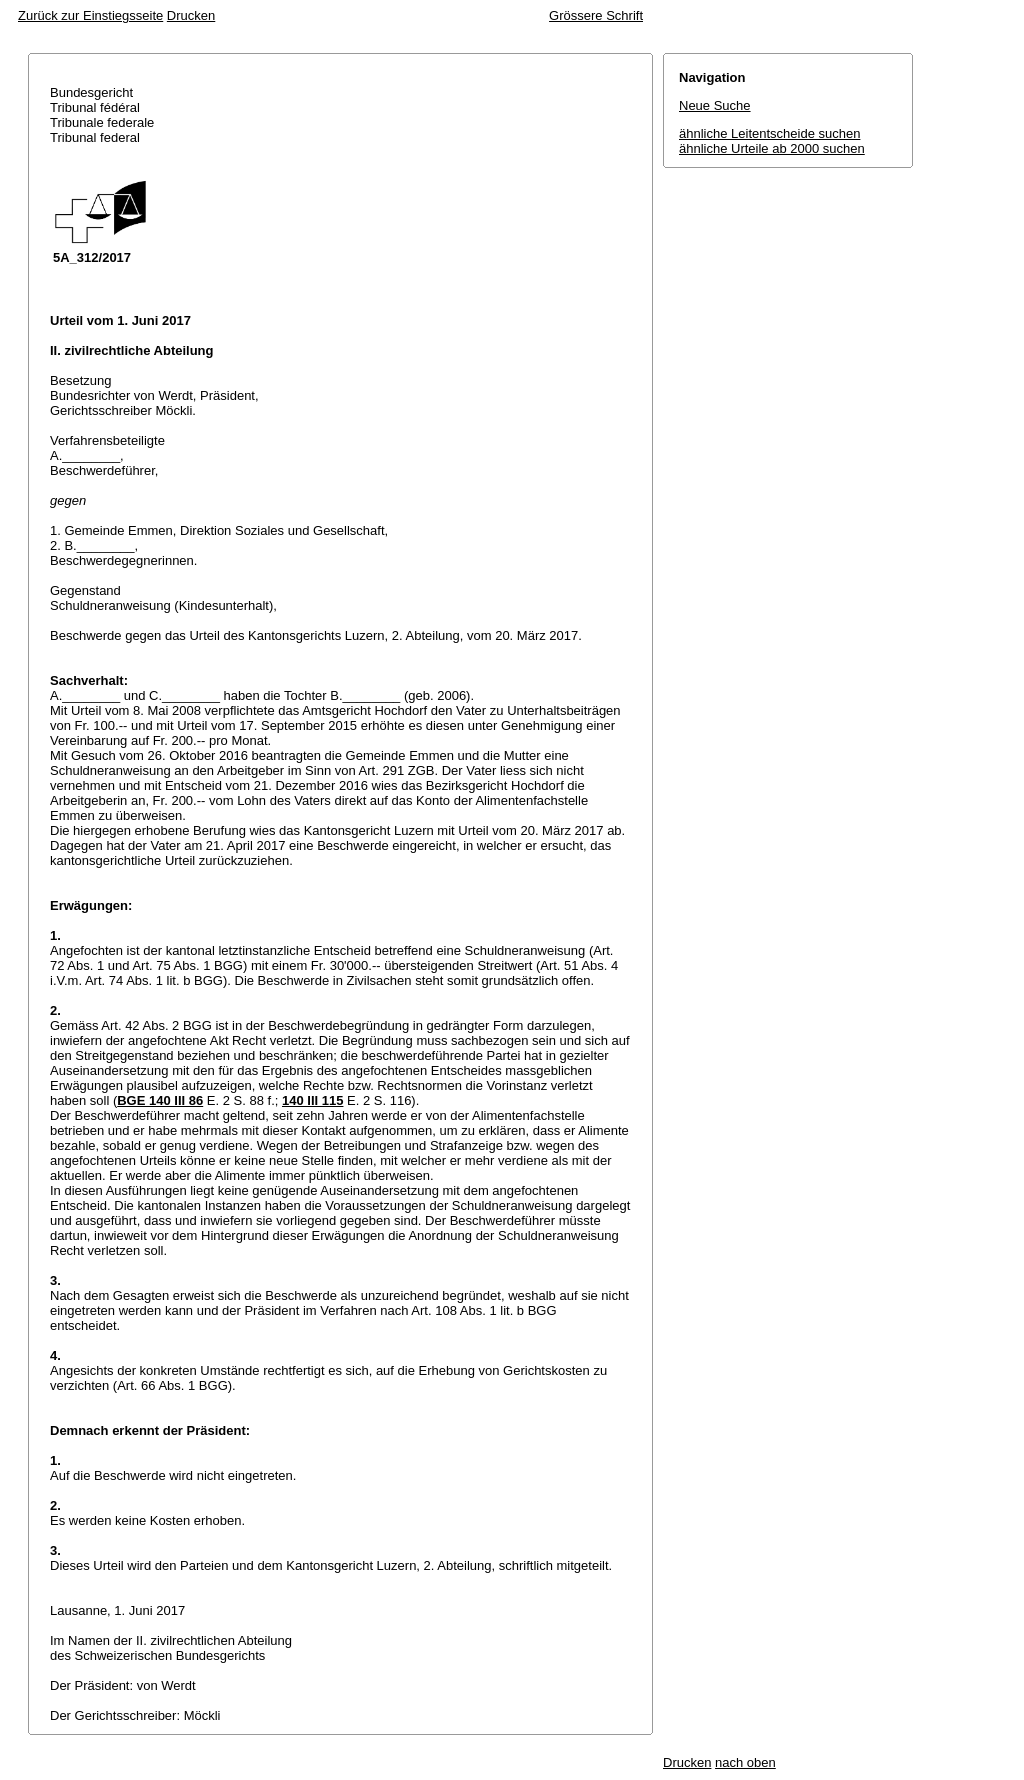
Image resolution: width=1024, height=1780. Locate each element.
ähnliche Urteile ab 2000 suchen (772, 148)
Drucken (191, 15)
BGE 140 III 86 (160, 1100)
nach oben (745, 1762)
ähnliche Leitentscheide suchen (769, 133)
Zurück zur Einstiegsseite (90, 15)
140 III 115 (312, 1100)
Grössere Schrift (596, 15)
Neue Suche (715, 105)
